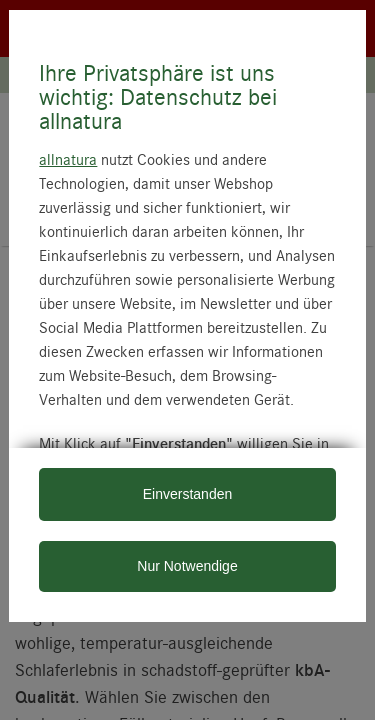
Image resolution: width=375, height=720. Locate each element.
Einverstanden (188, 494)
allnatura (68, 159)
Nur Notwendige (187, 566)
